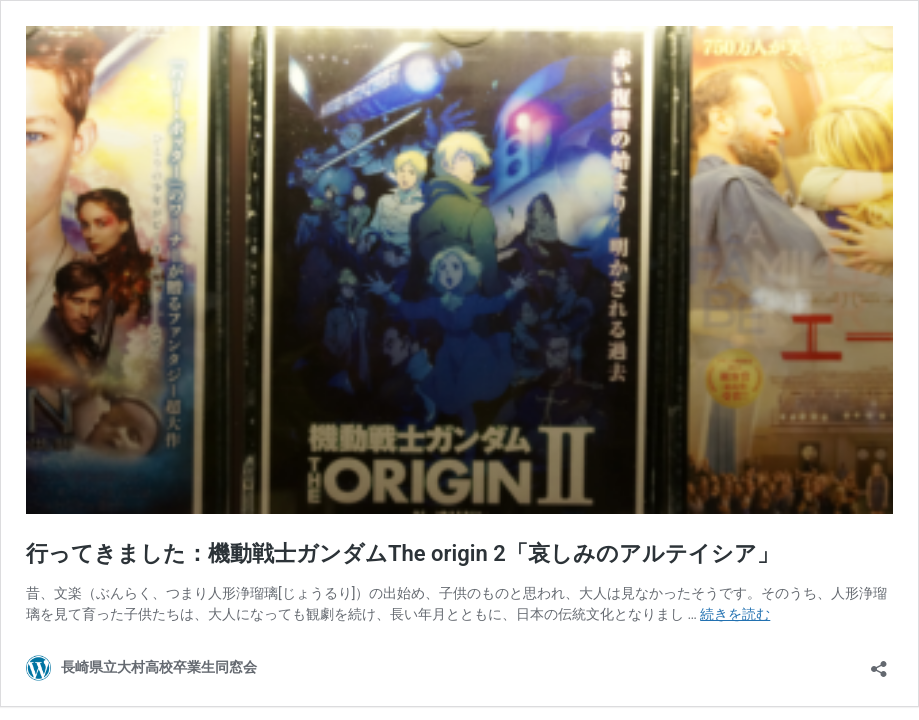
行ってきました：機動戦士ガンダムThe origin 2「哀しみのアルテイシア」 (402, 553)
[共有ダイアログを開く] (879, 662)
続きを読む (735, 614)
